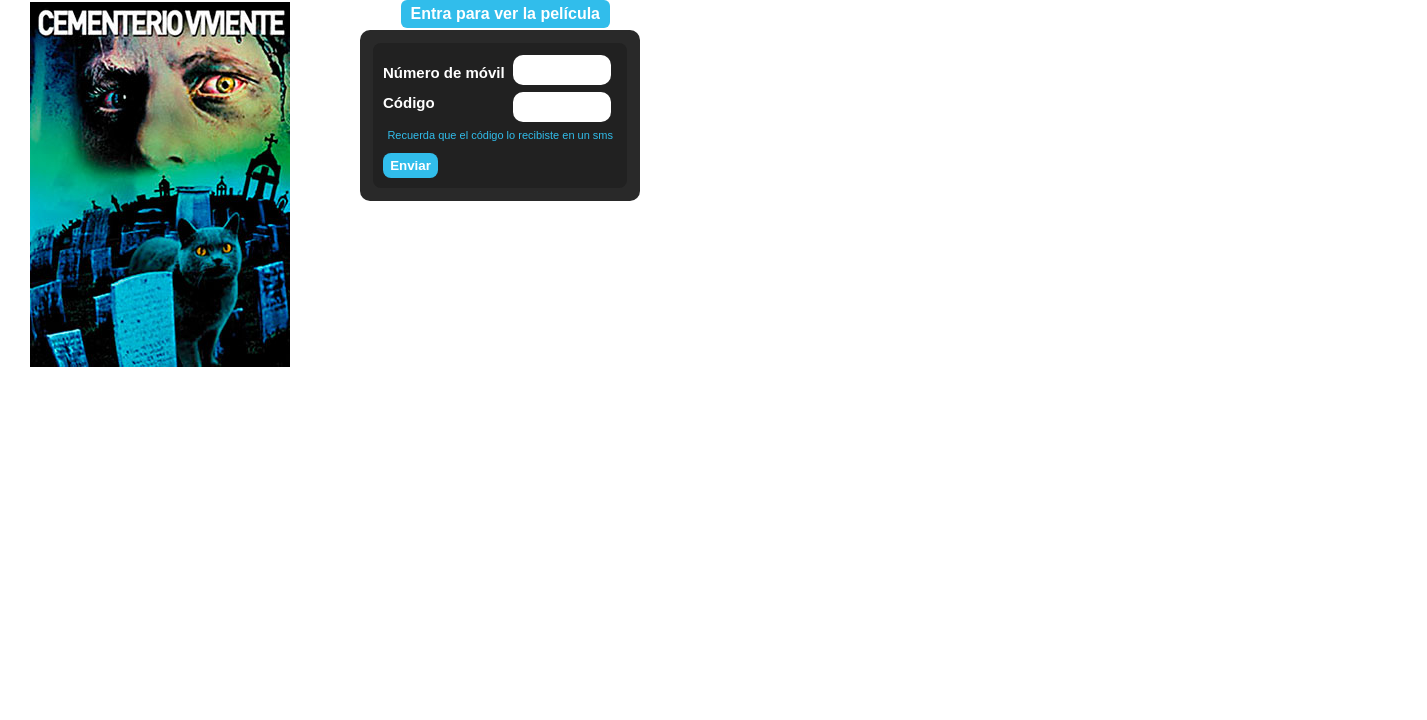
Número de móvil (444, 72)
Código (409, 102)
